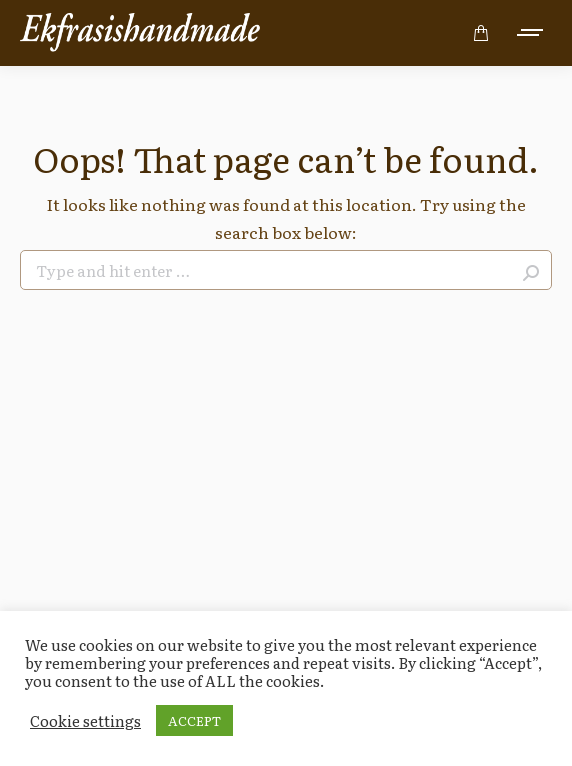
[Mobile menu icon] (531, 32)
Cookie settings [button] (85, 721)
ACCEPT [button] (194, 720)
